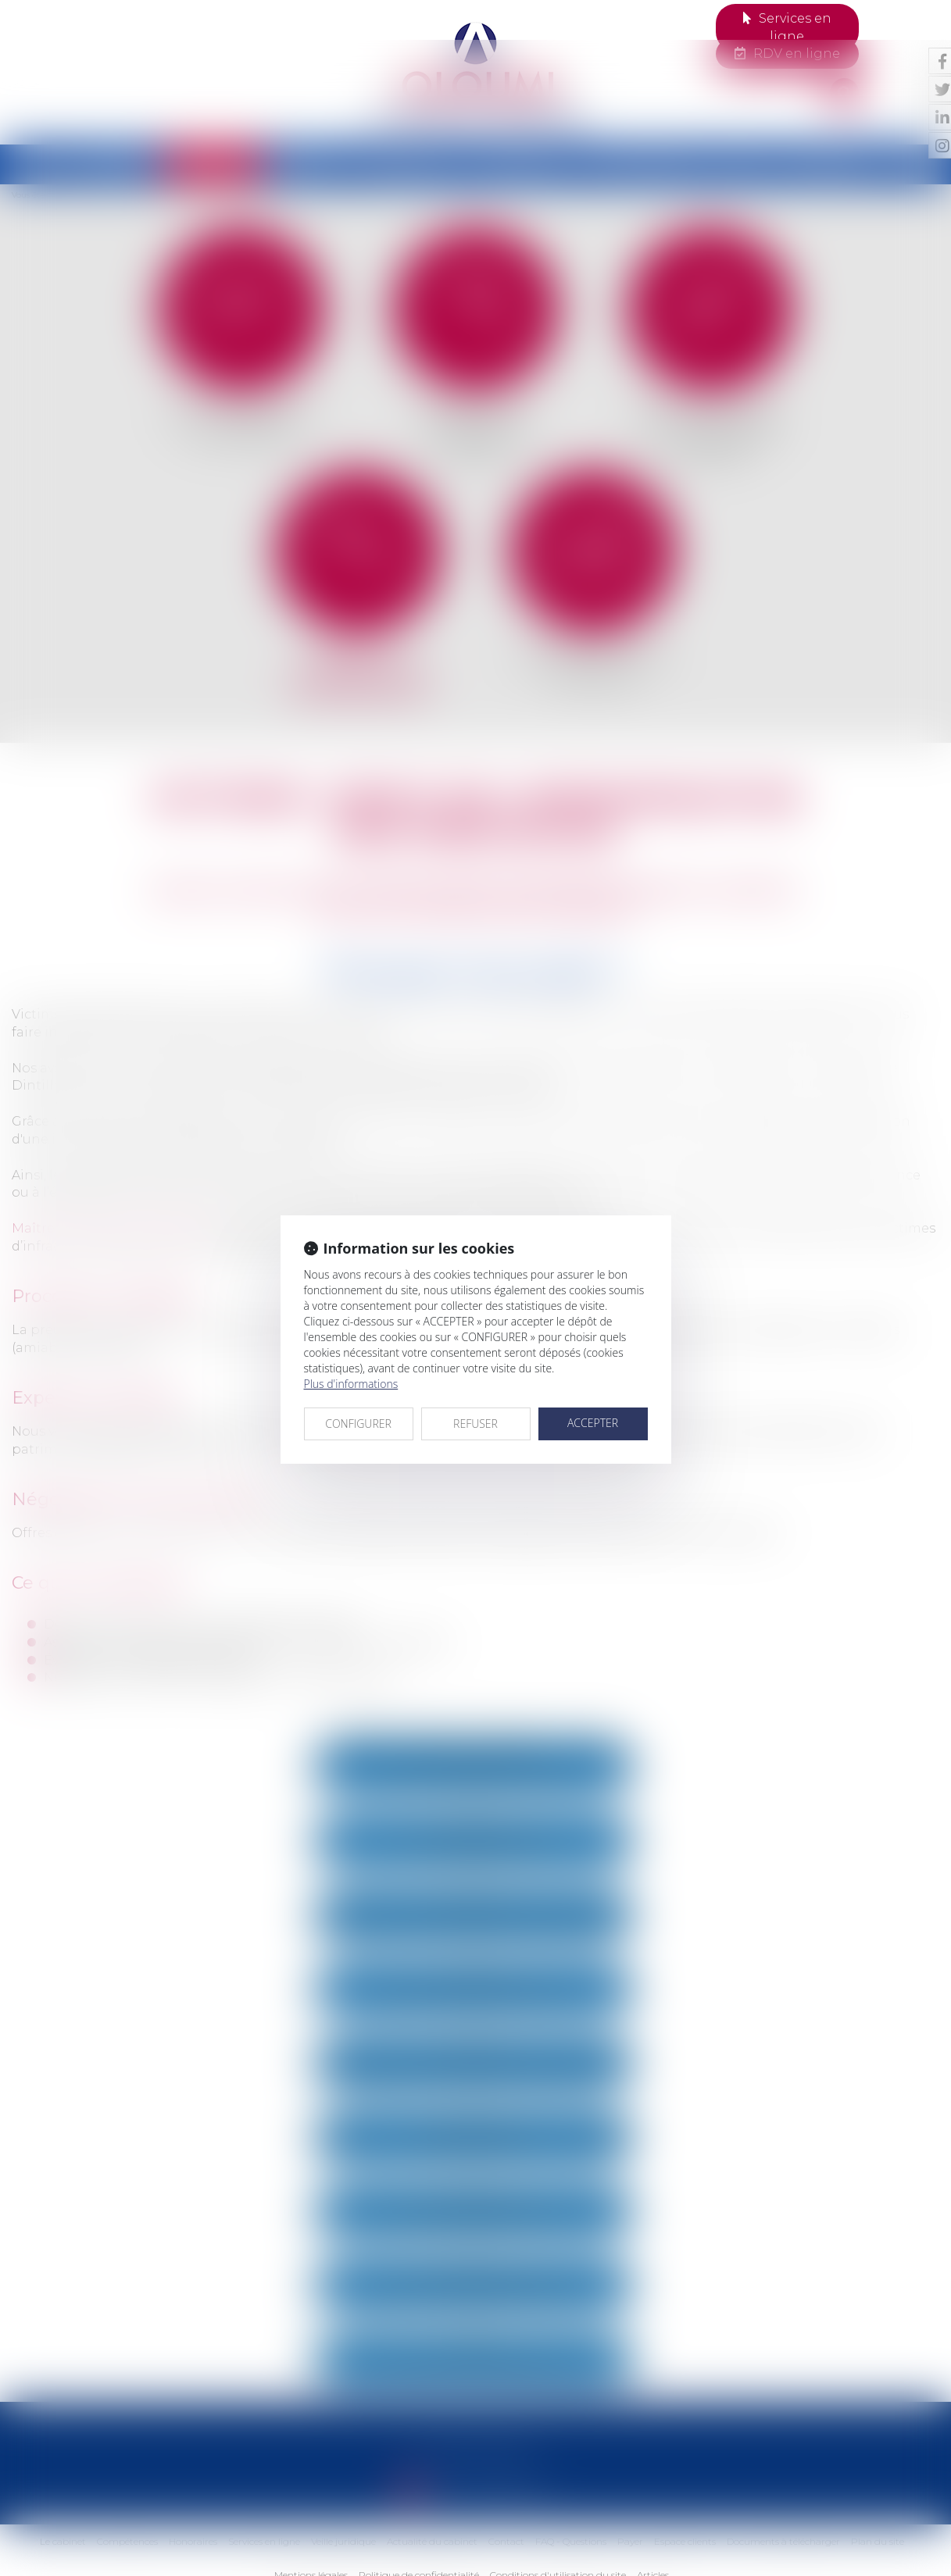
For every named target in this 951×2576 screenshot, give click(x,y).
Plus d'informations (351, 1343)
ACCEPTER (592, 1382)
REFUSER (475, 1383)
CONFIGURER (358, 1383)
